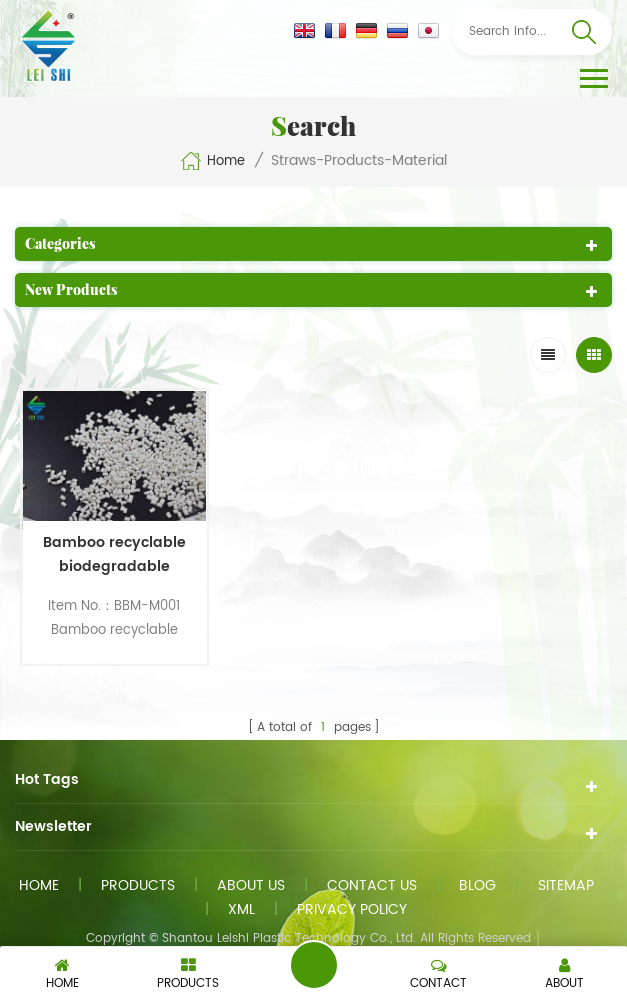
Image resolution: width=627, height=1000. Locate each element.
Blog (477, 885)
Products (138, 885)
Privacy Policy (352, 909)
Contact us (372, 885)
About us (251, 885)
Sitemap (566, 885)
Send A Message (314, 965)
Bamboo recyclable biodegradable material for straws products (114, 555)
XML (241, 909)
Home (212, 161)
